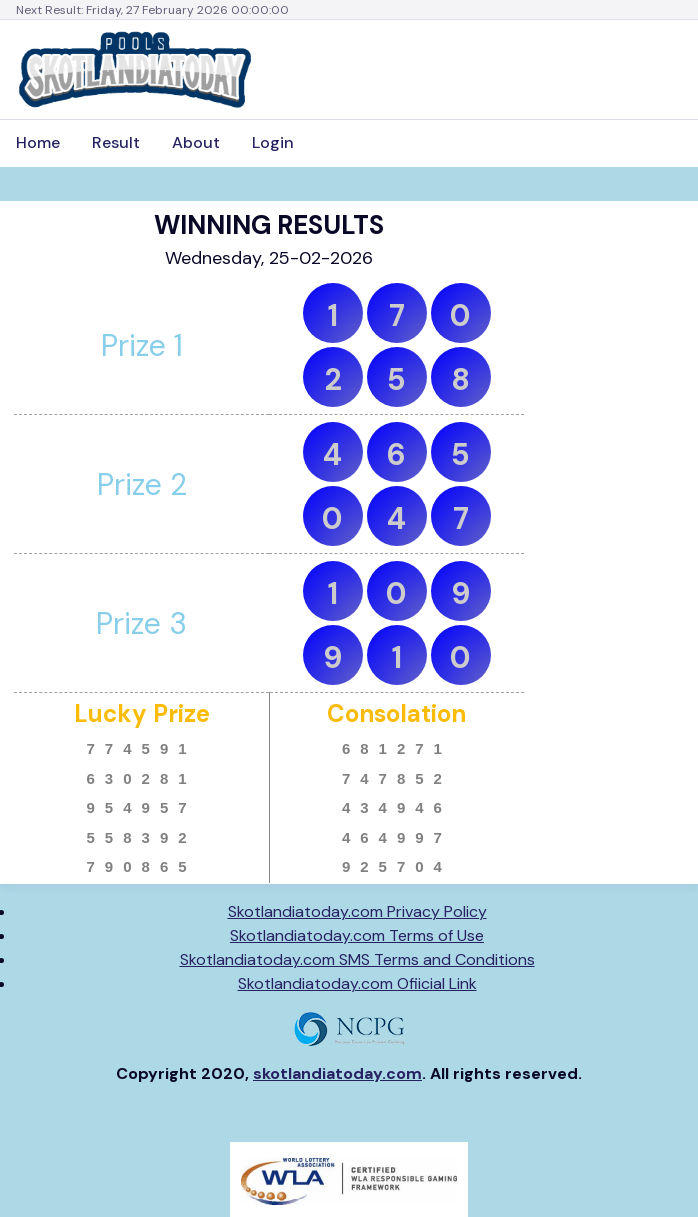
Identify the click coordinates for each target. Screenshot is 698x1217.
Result (116, 142)
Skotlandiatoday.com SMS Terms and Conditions (357, 959)
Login (273, 142)
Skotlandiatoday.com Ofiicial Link (357, 983)
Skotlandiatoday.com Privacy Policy (357, 911)
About (196, 142)
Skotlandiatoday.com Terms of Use (357, 935)
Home (38, 142)
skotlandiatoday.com (337, 1073)
